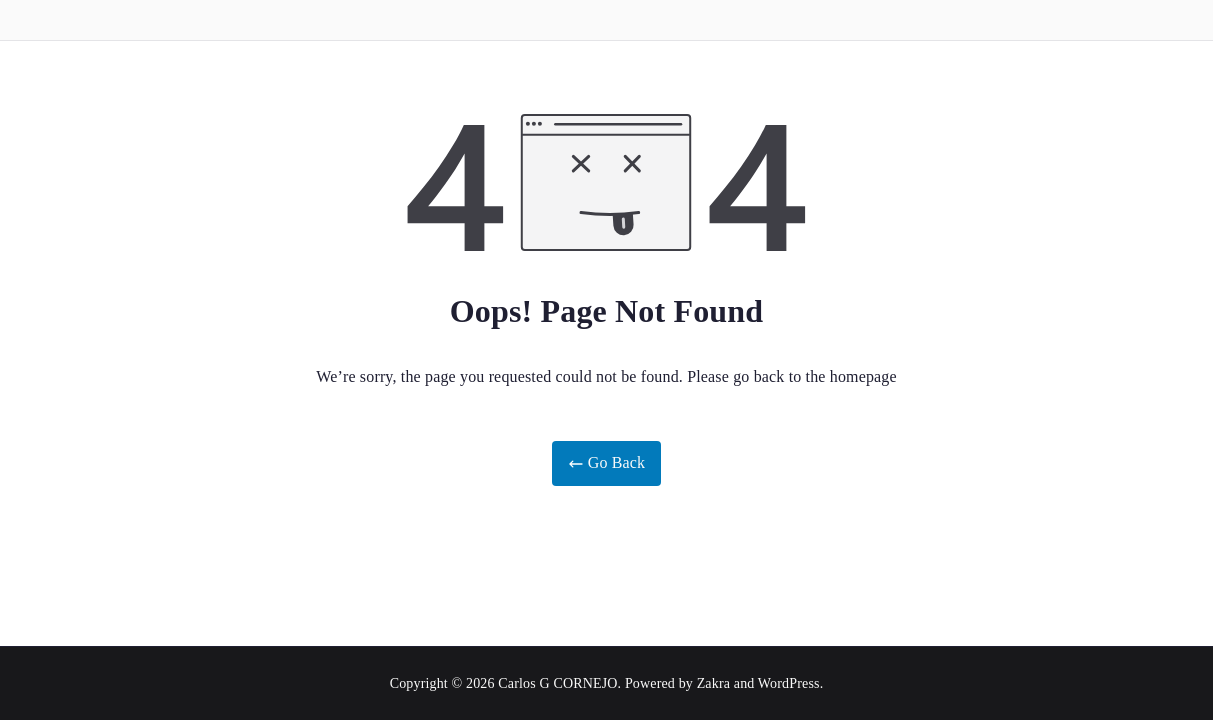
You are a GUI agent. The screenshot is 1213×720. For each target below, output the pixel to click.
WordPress (789, 683)
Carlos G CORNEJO (557, 683)
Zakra (713, 683)
